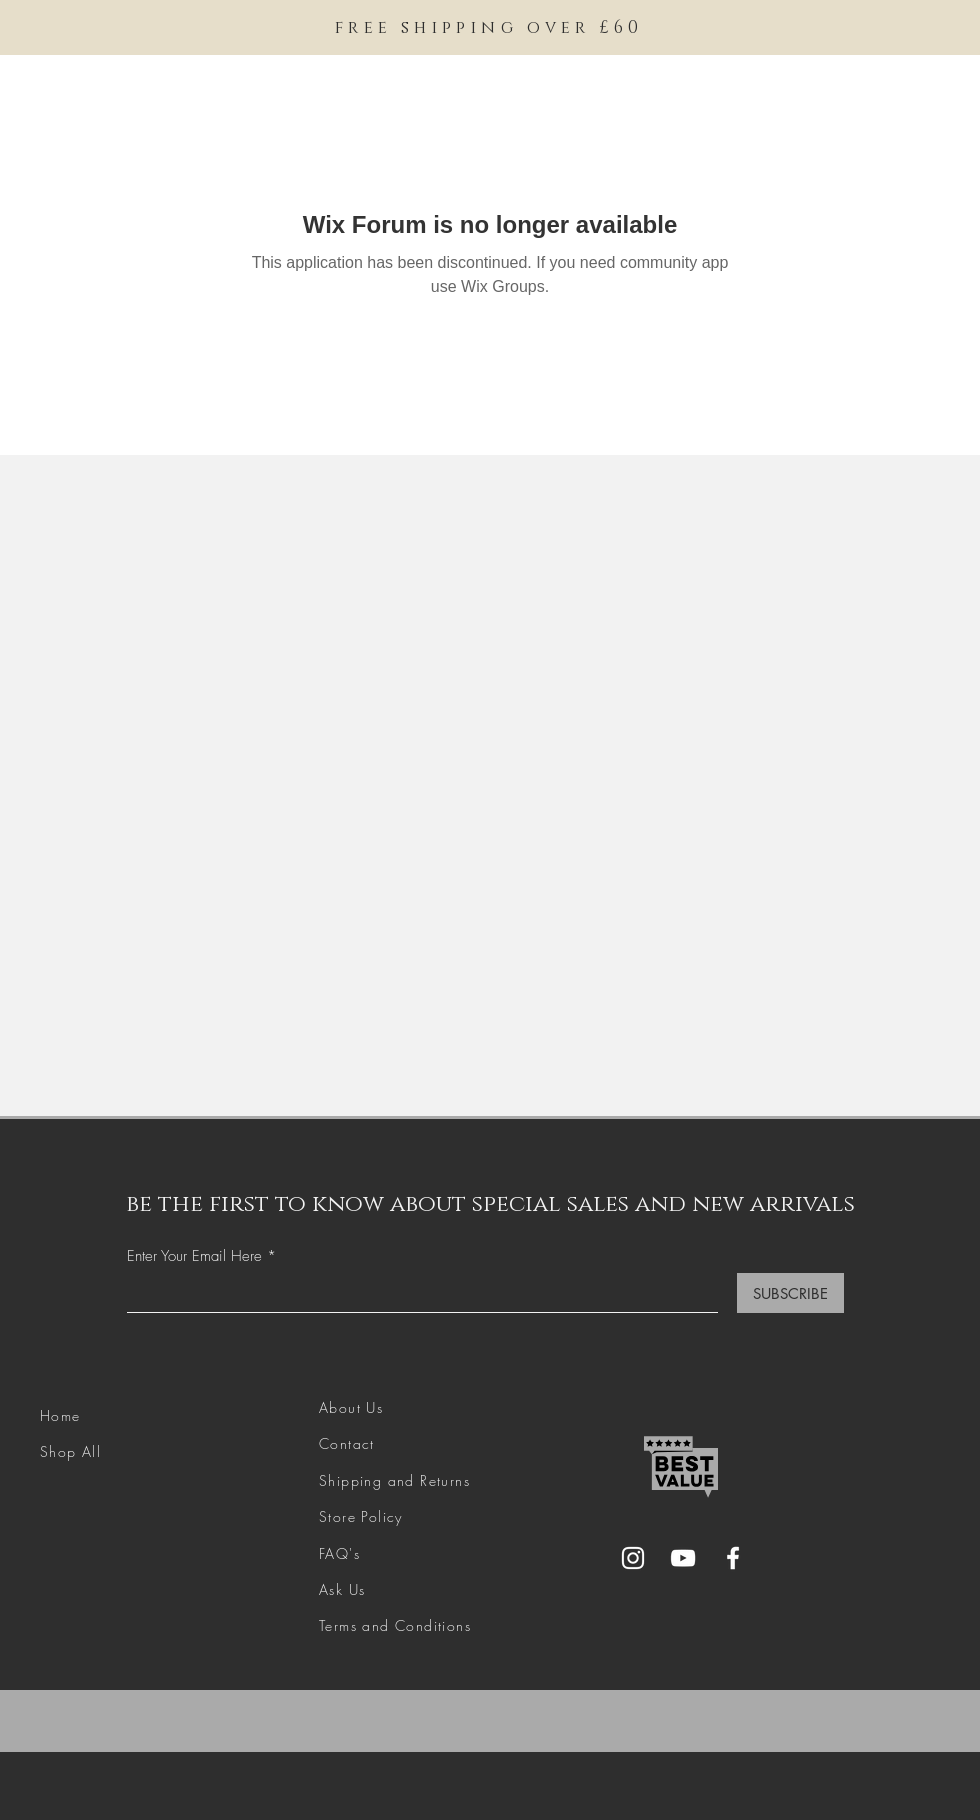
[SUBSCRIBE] (790, 1293)
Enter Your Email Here (194, 1256)
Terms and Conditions (395, 1625)
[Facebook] (733, 1558)
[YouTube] (683, 1558)
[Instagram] (633, 1558)
